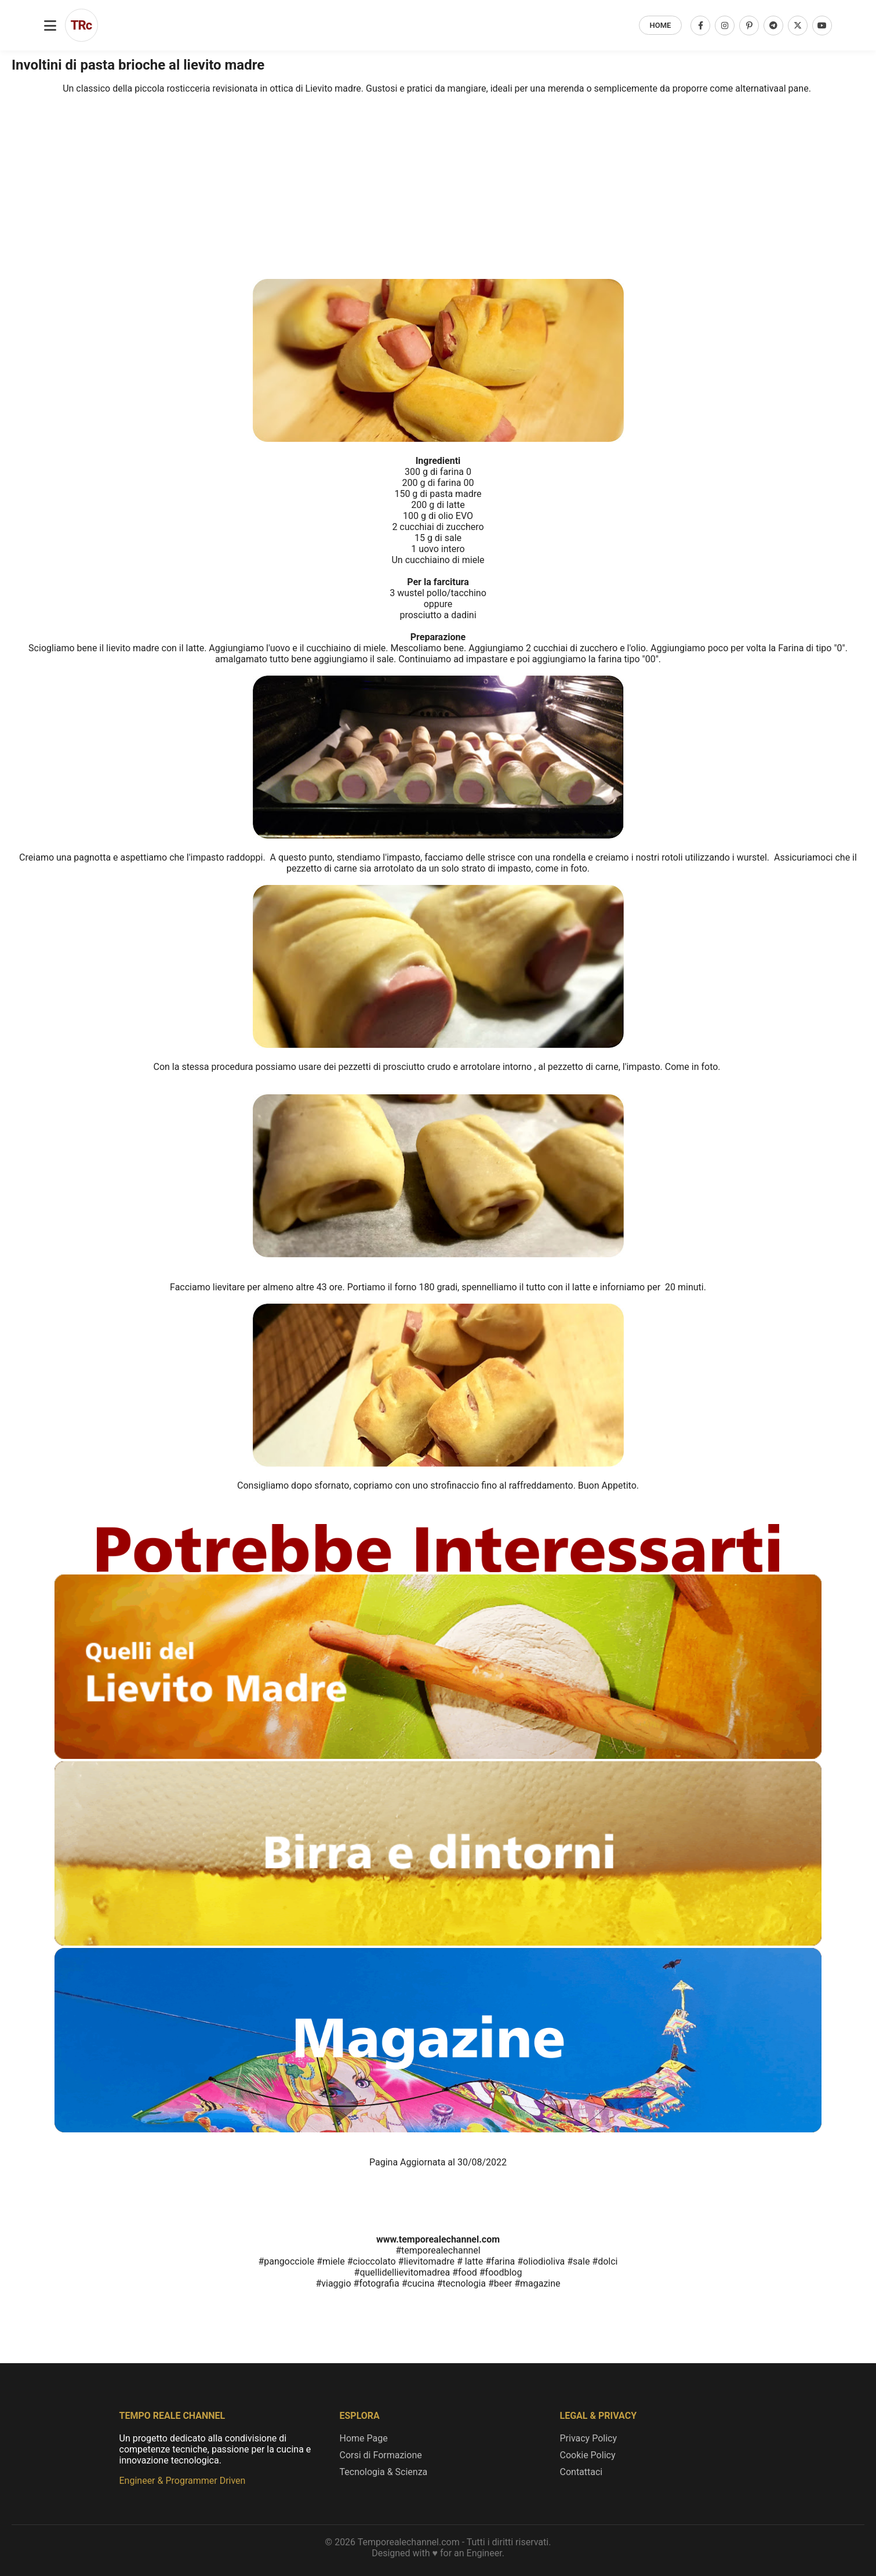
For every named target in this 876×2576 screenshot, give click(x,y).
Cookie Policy (588, 2455)
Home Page (364, 2438)
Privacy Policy (588, 2438)
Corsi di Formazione (381, 2455)
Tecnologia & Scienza (384, 2471)
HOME (660, 25)
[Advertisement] (438, 143)
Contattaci (581, 2471)
